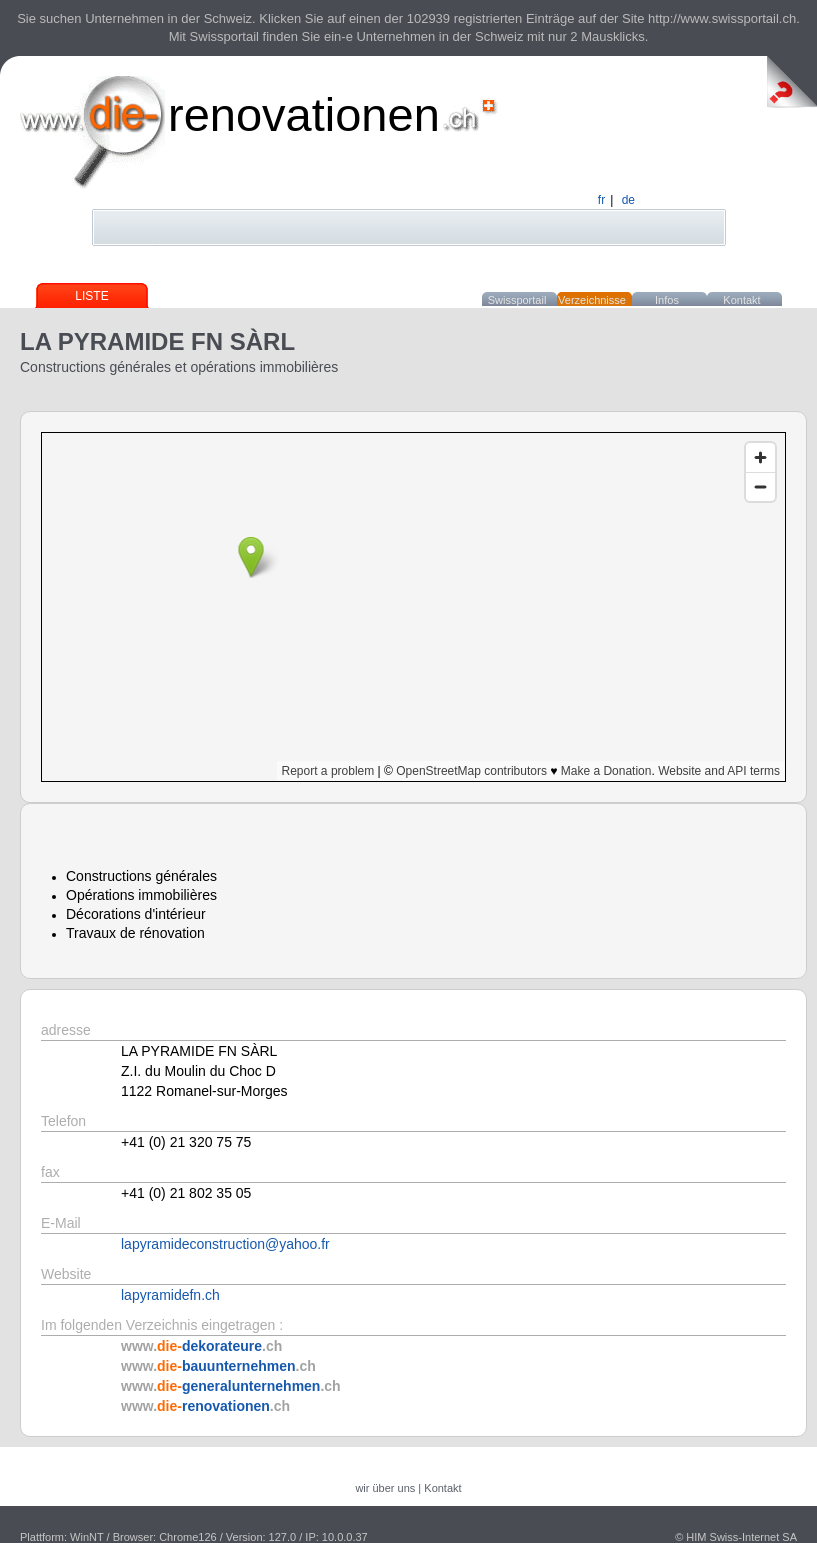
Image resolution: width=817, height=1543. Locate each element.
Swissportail (517, 300)
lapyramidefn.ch (170, 1295)
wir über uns (385, 1488)
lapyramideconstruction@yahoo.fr (225, 1244)
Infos (667, 300)
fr (601, 200)
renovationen (304, 114)
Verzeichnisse (592, 300)
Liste (91, 296)
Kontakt (741, 300)
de (628, 200)
